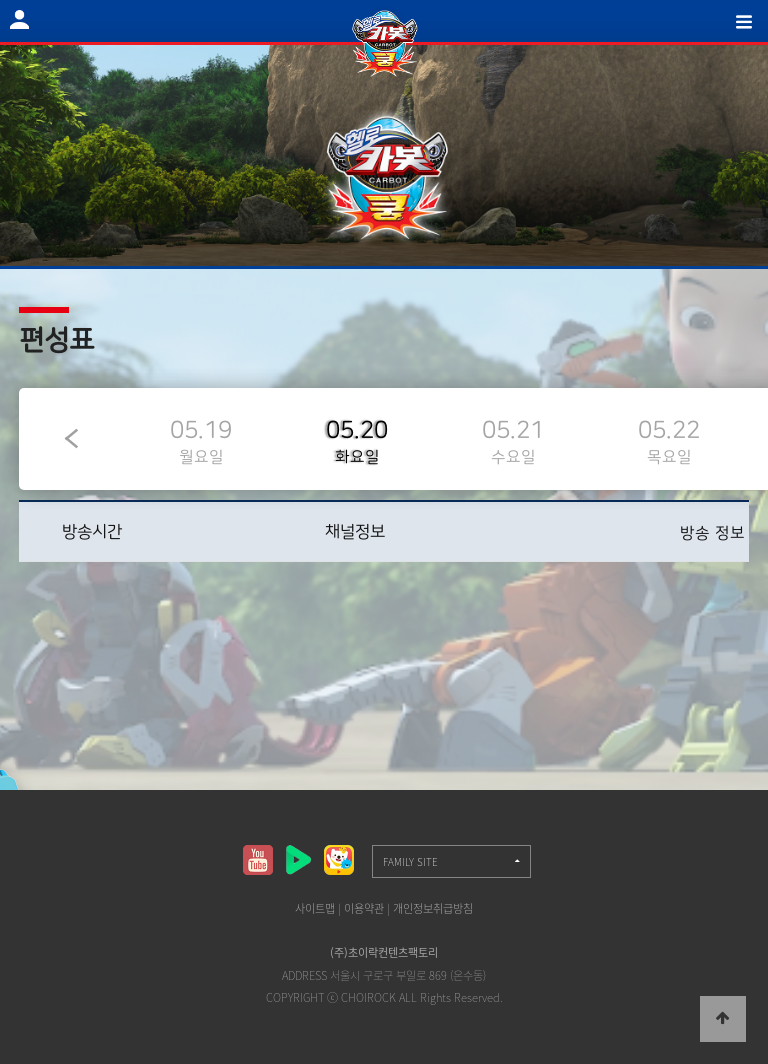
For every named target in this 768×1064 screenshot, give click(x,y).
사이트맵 (315, 908)
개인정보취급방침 (433, 908)
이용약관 (364, 908)
